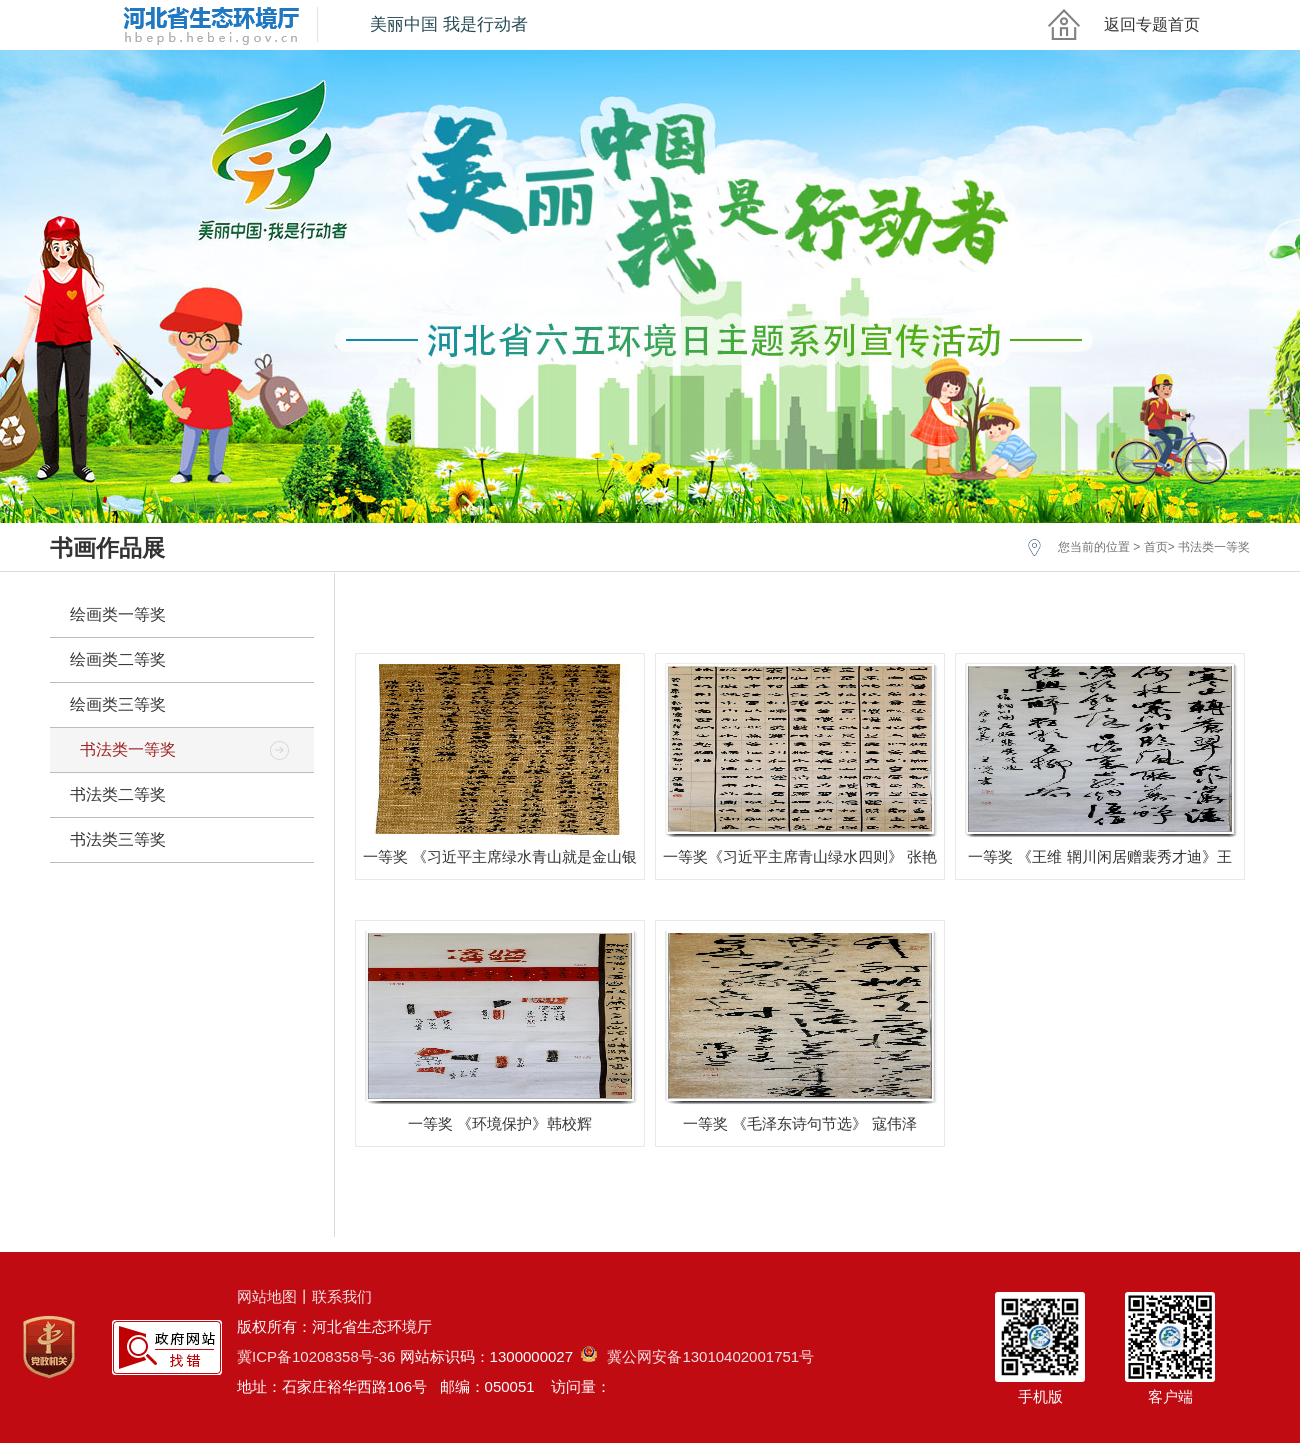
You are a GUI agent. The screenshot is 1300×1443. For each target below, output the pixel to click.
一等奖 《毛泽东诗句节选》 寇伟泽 (799, 1123)
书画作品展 (107, 548)
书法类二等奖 (118, 794)
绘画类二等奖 (118, 659)
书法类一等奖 (1214, 547)
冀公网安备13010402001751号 (697, 1356)
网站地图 (267, 1296)
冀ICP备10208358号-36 (316, 1356)
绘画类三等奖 (118, 704)
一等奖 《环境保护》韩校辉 (500, 1123)
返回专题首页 (1152, 24)
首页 (1156, 547)
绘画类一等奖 (118, 614)
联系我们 (342, 1296)
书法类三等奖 (118, 839)
